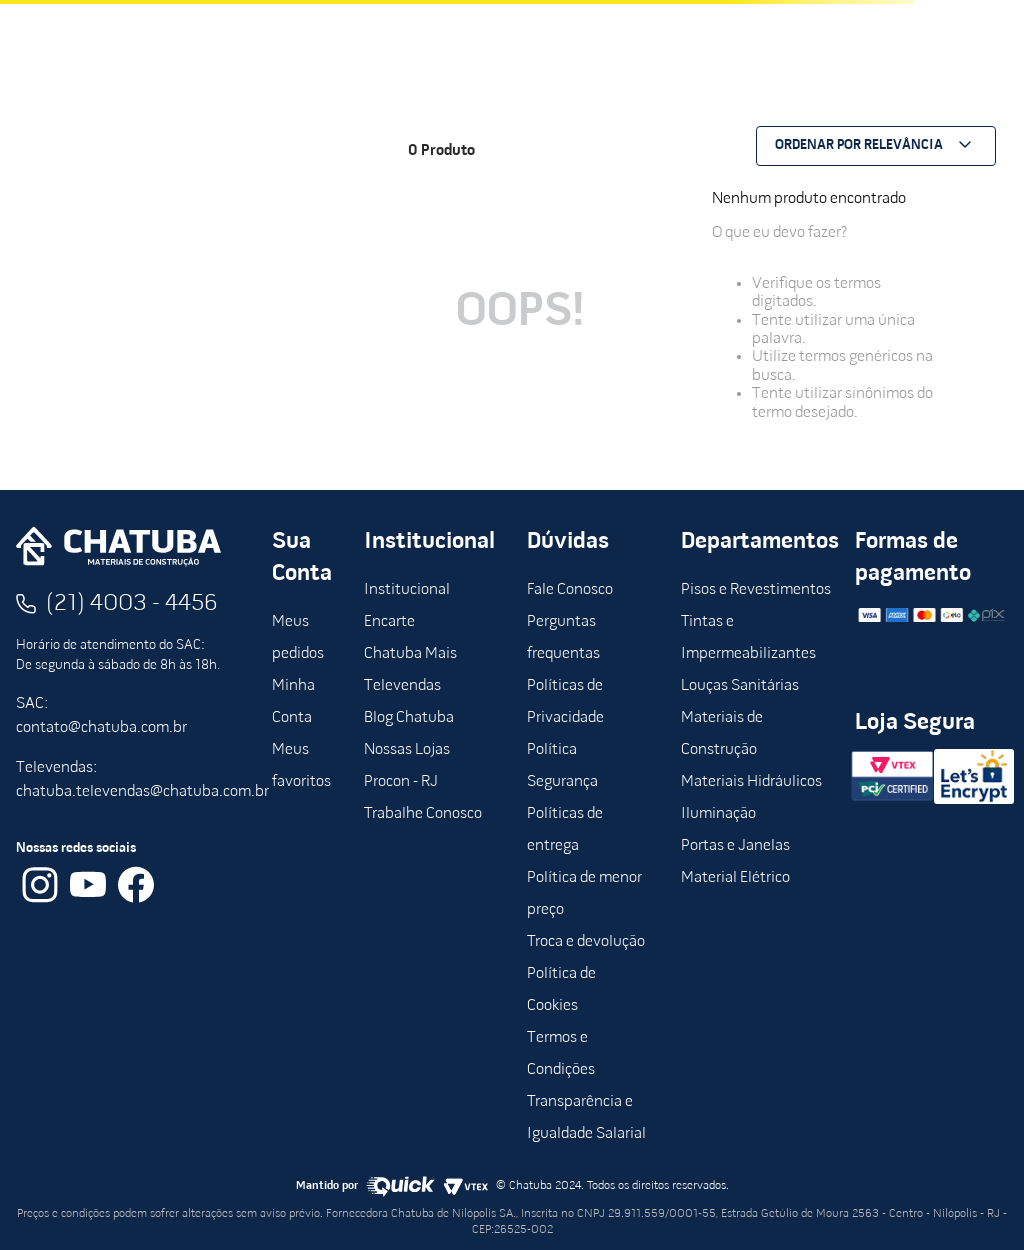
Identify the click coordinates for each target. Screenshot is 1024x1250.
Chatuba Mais (410, 654)
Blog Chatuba (409, 718)
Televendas (402, 686)
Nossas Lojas (407, 750)
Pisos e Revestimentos (756, 590)
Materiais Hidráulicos (751, 782)
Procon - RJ (401, 782)
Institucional (407, 590)
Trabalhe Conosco (423, 814)
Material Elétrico (735, 878)
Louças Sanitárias (740, 686)
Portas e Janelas (735, 846)
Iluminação (718, 814)
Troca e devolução (586, 942)
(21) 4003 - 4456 (132, 604)
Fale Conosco (570, 590)
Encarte (389, 622)
